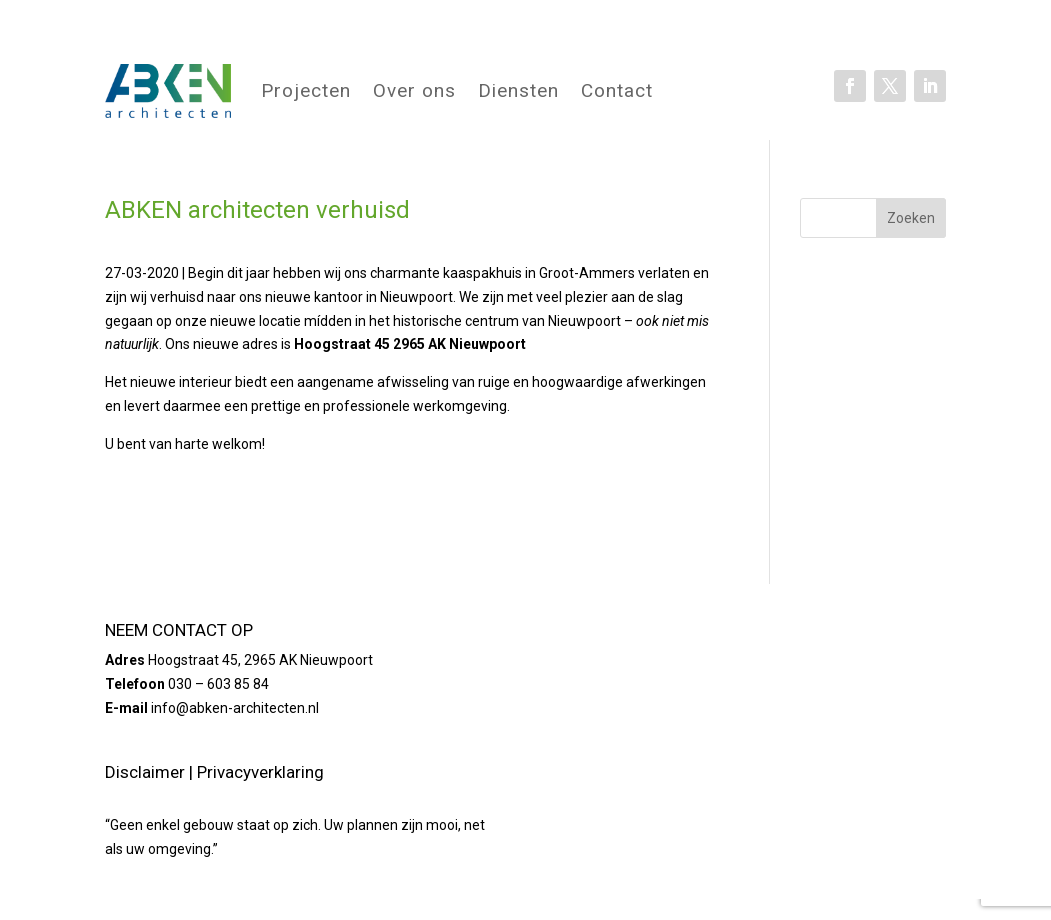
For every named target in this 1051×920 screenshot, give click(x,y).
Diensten (518, 90)
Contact (617, 90)
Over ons (414, 90)
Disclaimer (145, 772)
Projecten (306, 90)
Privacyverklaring (260, 772)
